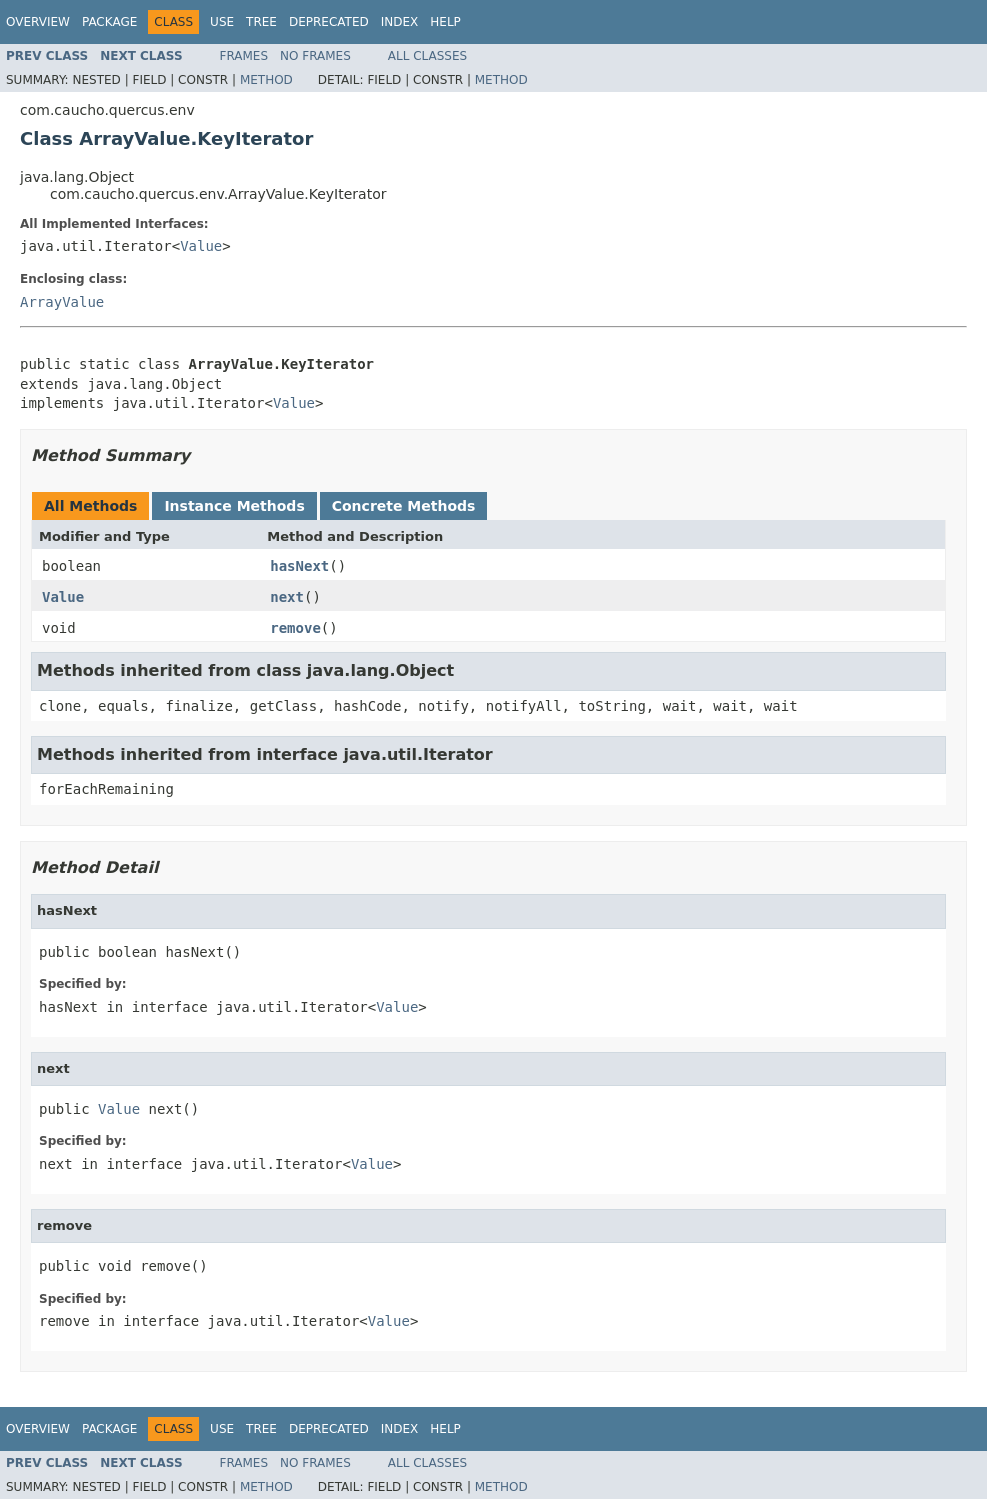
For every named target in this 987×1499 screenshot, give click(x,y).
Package (109, 22)
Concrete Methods (404, 506)
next (287, 597)
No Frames (315, 56)
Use (222, 22)
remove (295, 628)
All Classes (427, 56)
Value (201, 246)
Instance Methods (234, 506)
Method (266, 80)
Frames (244, 56)
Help (445, 22)
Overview (38, 22)
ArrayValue (62, 302)
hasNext (299, 566)
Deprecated (329, 22)
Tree (261, 22)
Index (400, 22)
